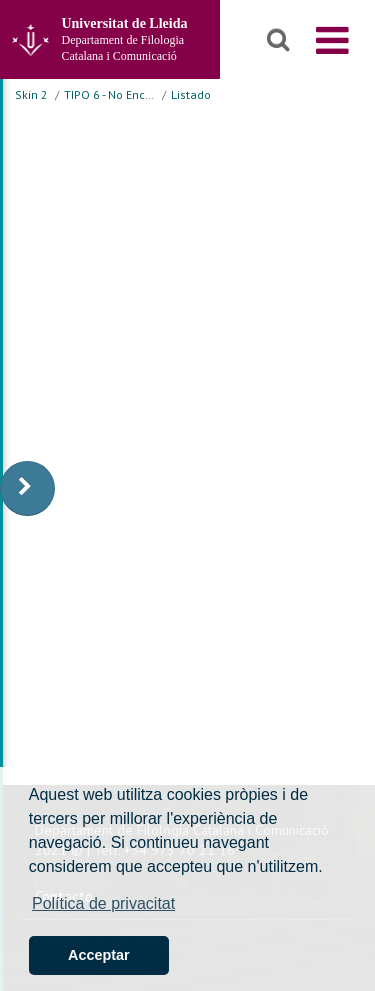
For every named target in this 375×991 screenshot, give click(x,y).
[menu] (332, 40)
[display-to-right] (27, 488)
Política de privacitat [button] (103, 903)
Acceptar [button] (99, 955)
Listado (191, 94)
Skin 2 (31, 94)
